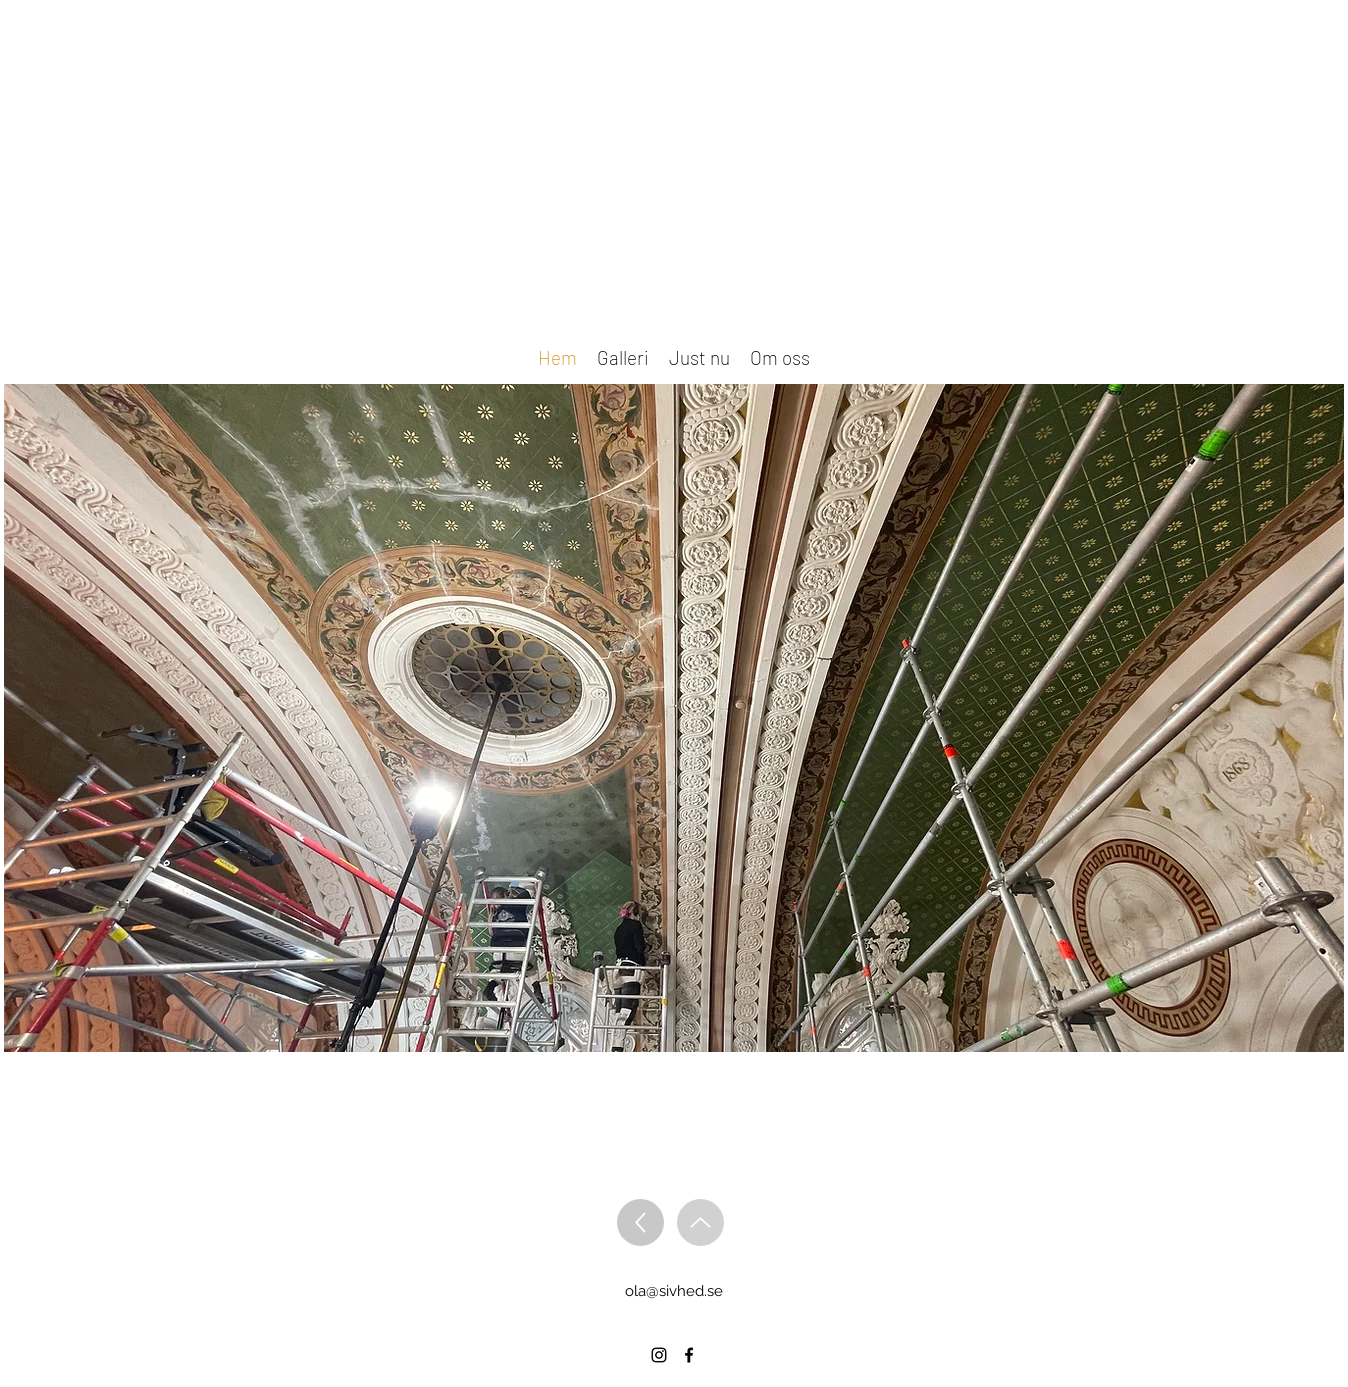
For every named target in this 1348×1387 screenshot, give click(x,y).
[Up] (640, 1222)
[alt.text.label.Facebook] (689, 1355)
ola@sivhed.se (674, 1291)
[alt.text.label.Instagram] (659, 1355)
